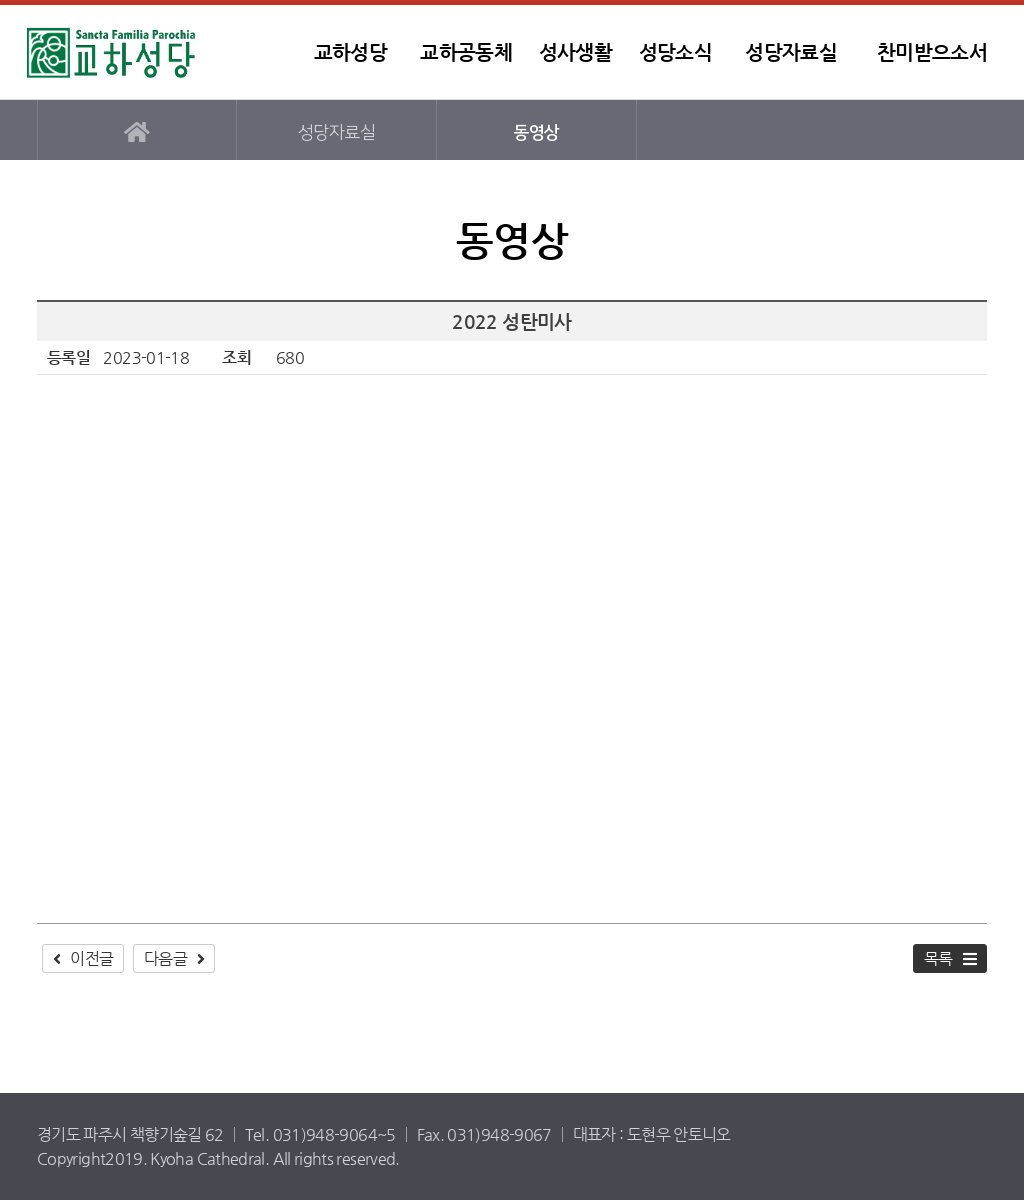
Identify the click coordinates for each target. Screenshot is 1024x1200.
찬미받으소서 (932, 52)
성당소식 (675, 52)
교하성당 (152, 52)
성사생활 (575, 52)
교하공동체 (466, 52)
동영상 (536, 132)
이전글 (91, 958)
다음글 (165, 958)
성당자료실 (791, 52)
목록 (938, 958)
